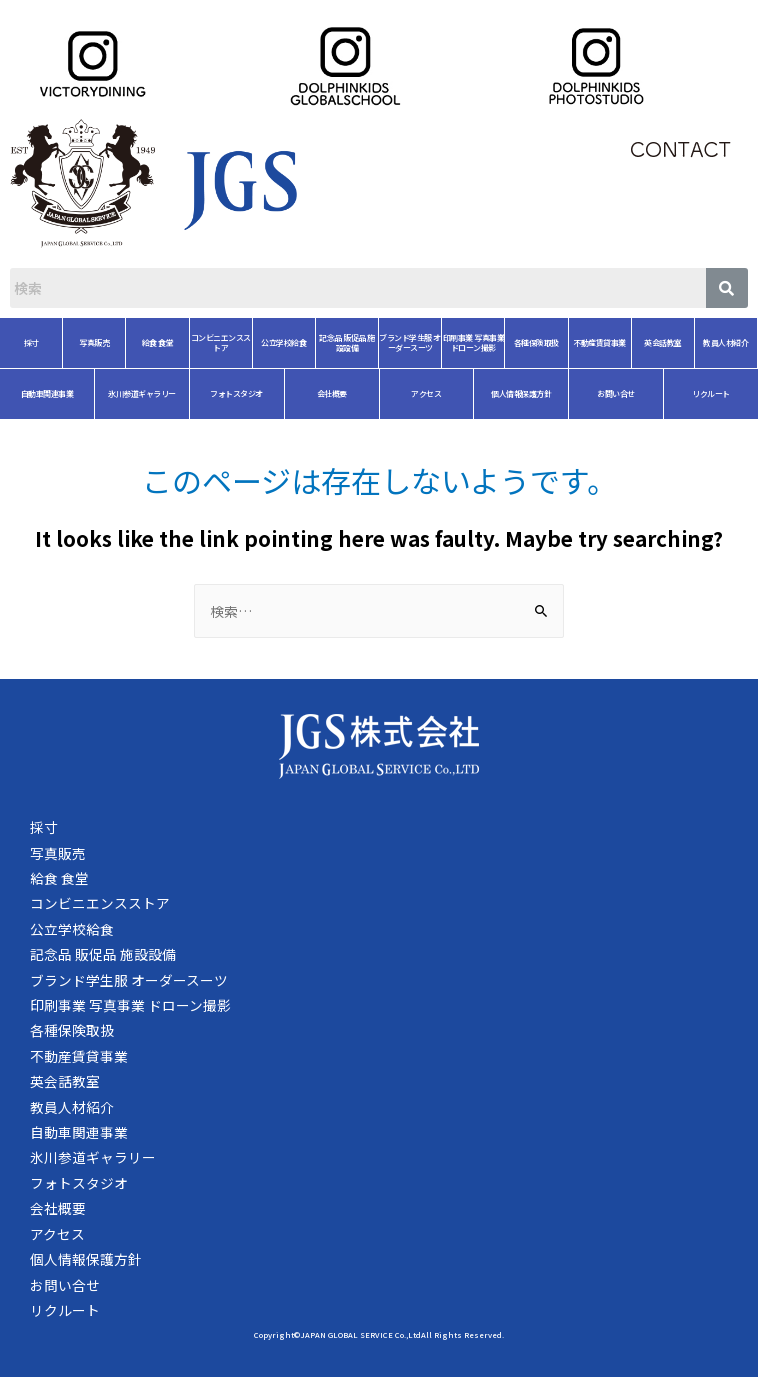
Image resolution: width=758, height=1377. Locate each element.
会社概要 (258, 393)
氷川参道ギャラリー (68, 393)
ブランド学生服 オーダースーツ (336, 342)
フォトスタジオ (162, 393)
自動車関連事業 (79, 1132)
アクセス (352, 393)
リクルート (637, 393)
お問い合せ (542, 393)
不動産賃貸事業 (525, 342)
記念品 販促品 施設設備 (273, 342)
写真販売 (58, 853)
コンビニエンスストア (147, 342)
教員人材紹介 (651, 342)
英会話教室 (589, 342)
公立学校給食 (209, 342)
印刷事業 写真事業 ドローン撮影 (400, 342)
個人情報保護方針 (447, 393)
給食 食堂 (84, 342)
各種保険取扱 (462, 342)
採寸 (44, 827)
